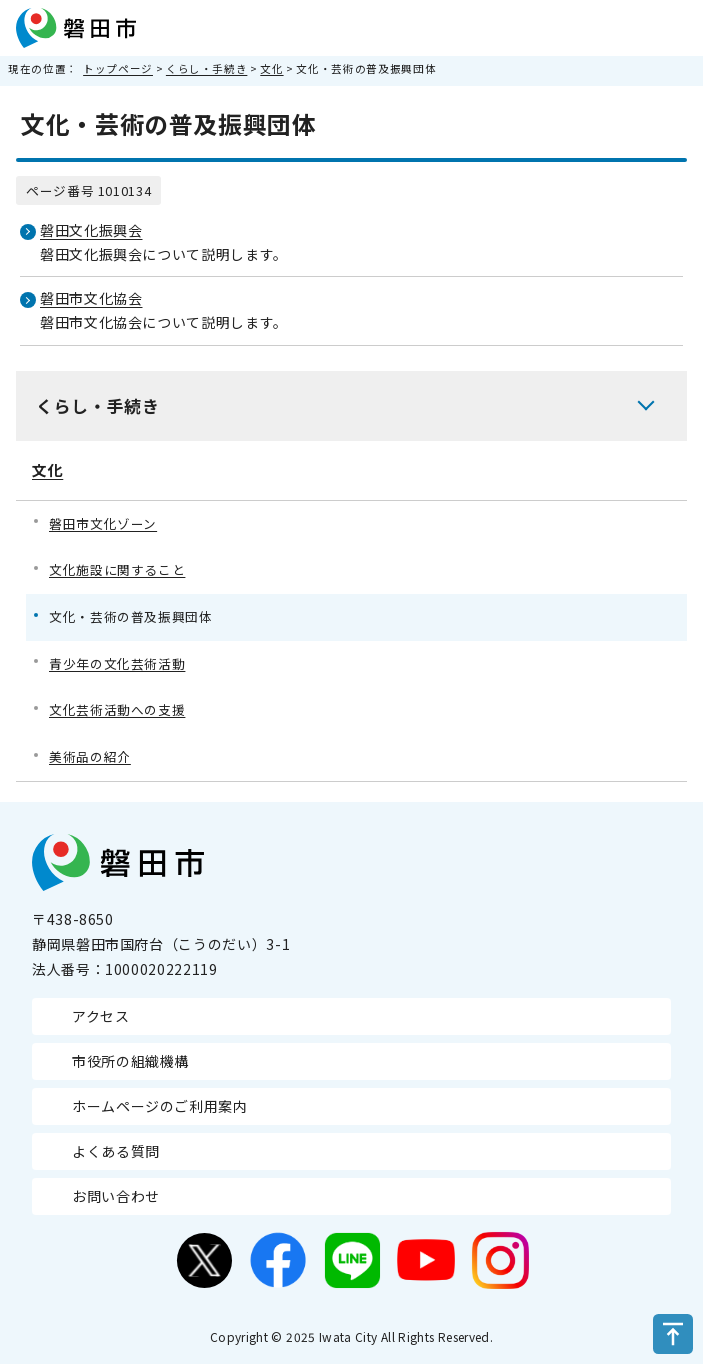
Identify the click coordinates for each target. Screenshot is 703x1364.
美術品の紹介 (90, 756)
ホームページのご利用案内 (160, 1106)
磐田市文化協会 (91, 298)
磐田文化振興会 (91, 230)
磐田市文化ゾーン (103, 523)
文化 (271, 68)
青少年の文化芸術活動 (117, 663)
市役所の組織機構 (130, 1061)
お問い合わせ (116, 1196)
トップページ (118, 68)
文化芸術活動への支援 (117, 709)
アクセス (101, 1016)
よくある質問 (116, 1151)
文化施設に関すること (117, 569)
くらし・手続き (206, 68)
